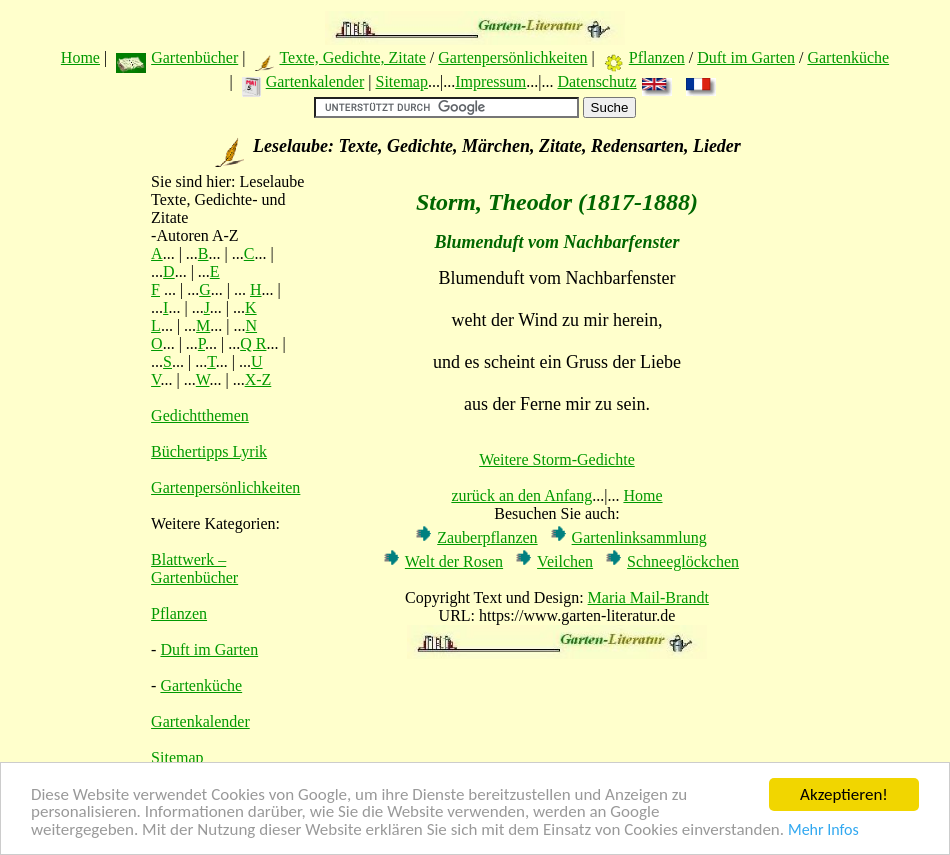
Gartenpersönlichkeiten (512, 57)
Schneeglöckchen (683, 561)
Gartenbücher (194, 57)
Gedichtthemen (200, 415)
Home (80, 57)
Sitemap (401, 81)
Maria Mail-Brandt (648, 597)
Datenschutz (596, 81)
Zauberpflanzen (487, 537)
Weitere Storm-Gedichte (557, 459)
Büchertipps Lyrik (209, 451)
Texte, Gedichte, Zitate (352, 57)
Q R (253, 343)
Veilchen (565, 561)
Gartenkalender (315, 81)
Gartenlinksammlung (639, 537)
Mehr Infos (823, 830)
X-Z (258, 379)
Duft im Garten (746, 57)
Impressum (490, 81)
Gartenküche (848, 57)
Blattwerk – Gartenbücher (194, 568)
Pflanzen (657, 57)
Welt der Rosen (454, 561)
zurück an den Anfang (521, 495)
